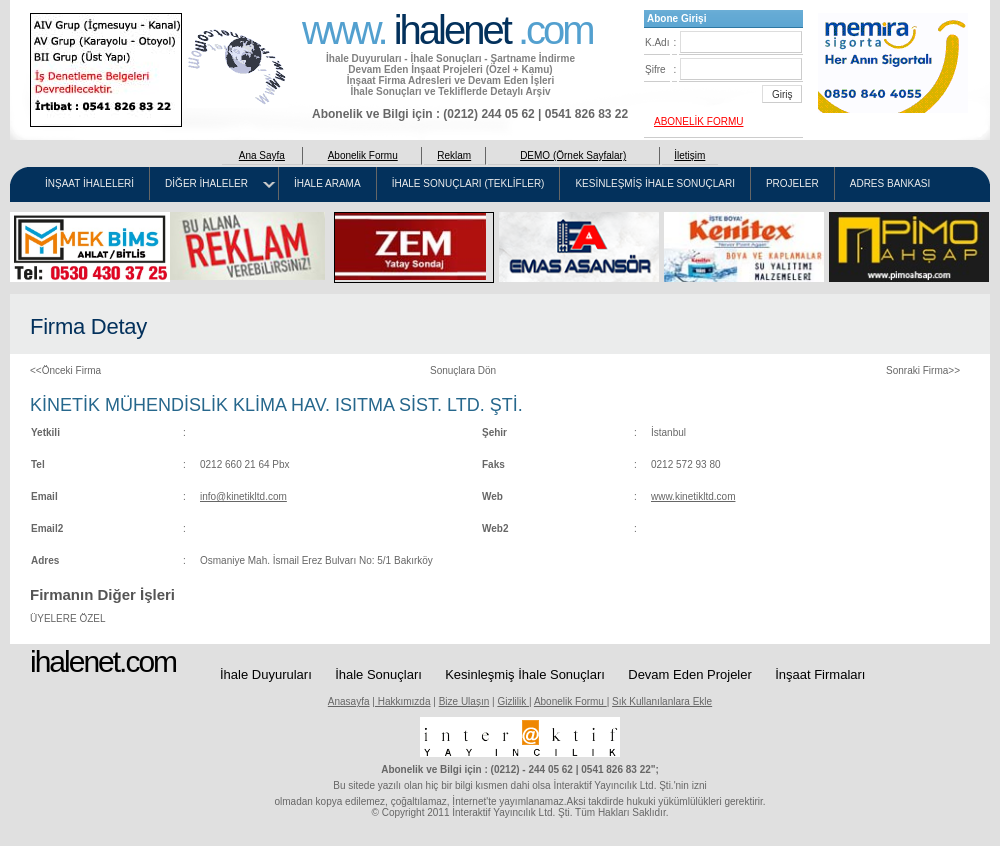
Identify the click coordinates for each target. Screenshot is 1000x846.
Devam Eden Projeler (690, 674)
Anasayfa (349, 701)
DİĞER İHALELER (206, 184)
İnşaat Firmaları (820, 674)
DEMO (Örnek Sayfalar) (573, 155)
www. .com (447, 28)
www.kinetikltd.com (693, 496)
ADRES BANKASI (890, 184)
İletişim (689, 155)
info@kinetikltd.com (243, 496)
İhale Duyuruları (266, 674)
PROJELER (792, 184)
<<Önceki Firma (65, 370)
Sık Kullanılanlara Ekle (662, 701)
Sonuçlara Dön (463, 370)
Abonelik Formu (363, 155)
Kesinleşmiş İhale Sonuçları (525, 674)
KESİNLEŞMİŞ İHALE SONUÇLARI (655, 184)
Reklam (454, 155)
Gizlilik (513, 701)
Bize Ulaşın (464, 701)
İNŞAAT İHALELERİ (89, 184)
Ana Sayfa (262, 155)
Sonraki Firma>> (923, 370)
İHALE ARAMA (327, 184)
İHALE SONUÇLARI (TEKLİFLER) (468, 184)
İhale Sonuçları (378, 674)
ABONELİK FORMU (698, 121)
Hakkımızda (403, 701)
